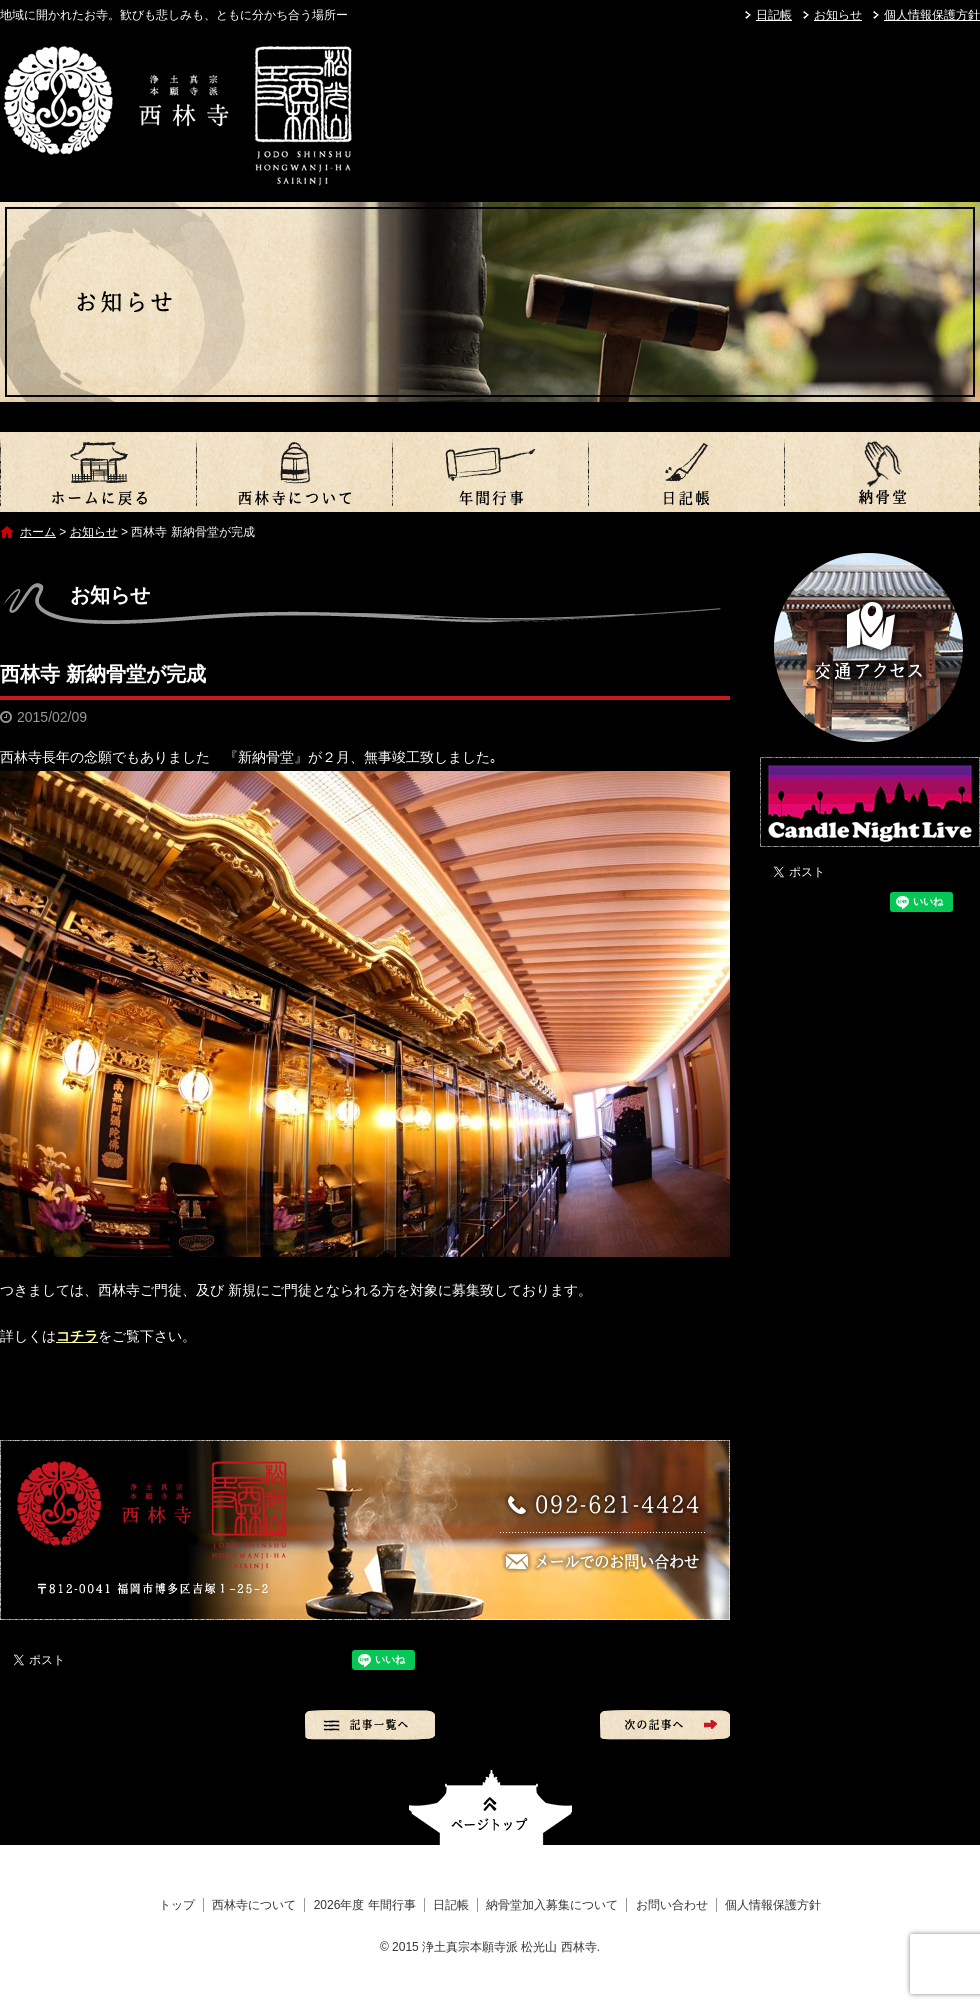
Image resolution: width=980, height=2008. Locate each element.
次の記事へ (665, 1725)
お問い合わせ (672, 1905)
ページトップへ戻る (490, 1807)
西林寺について (294, 472)
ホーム (38, 532)
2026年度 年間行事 (490, 472)
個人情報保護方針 (932, 15)
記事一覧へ (370, 1725)
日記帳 (774, 15)
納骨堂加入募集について (882, 472)
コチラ (77, 1336)
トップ (98, 472)
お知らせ (838, 15)
